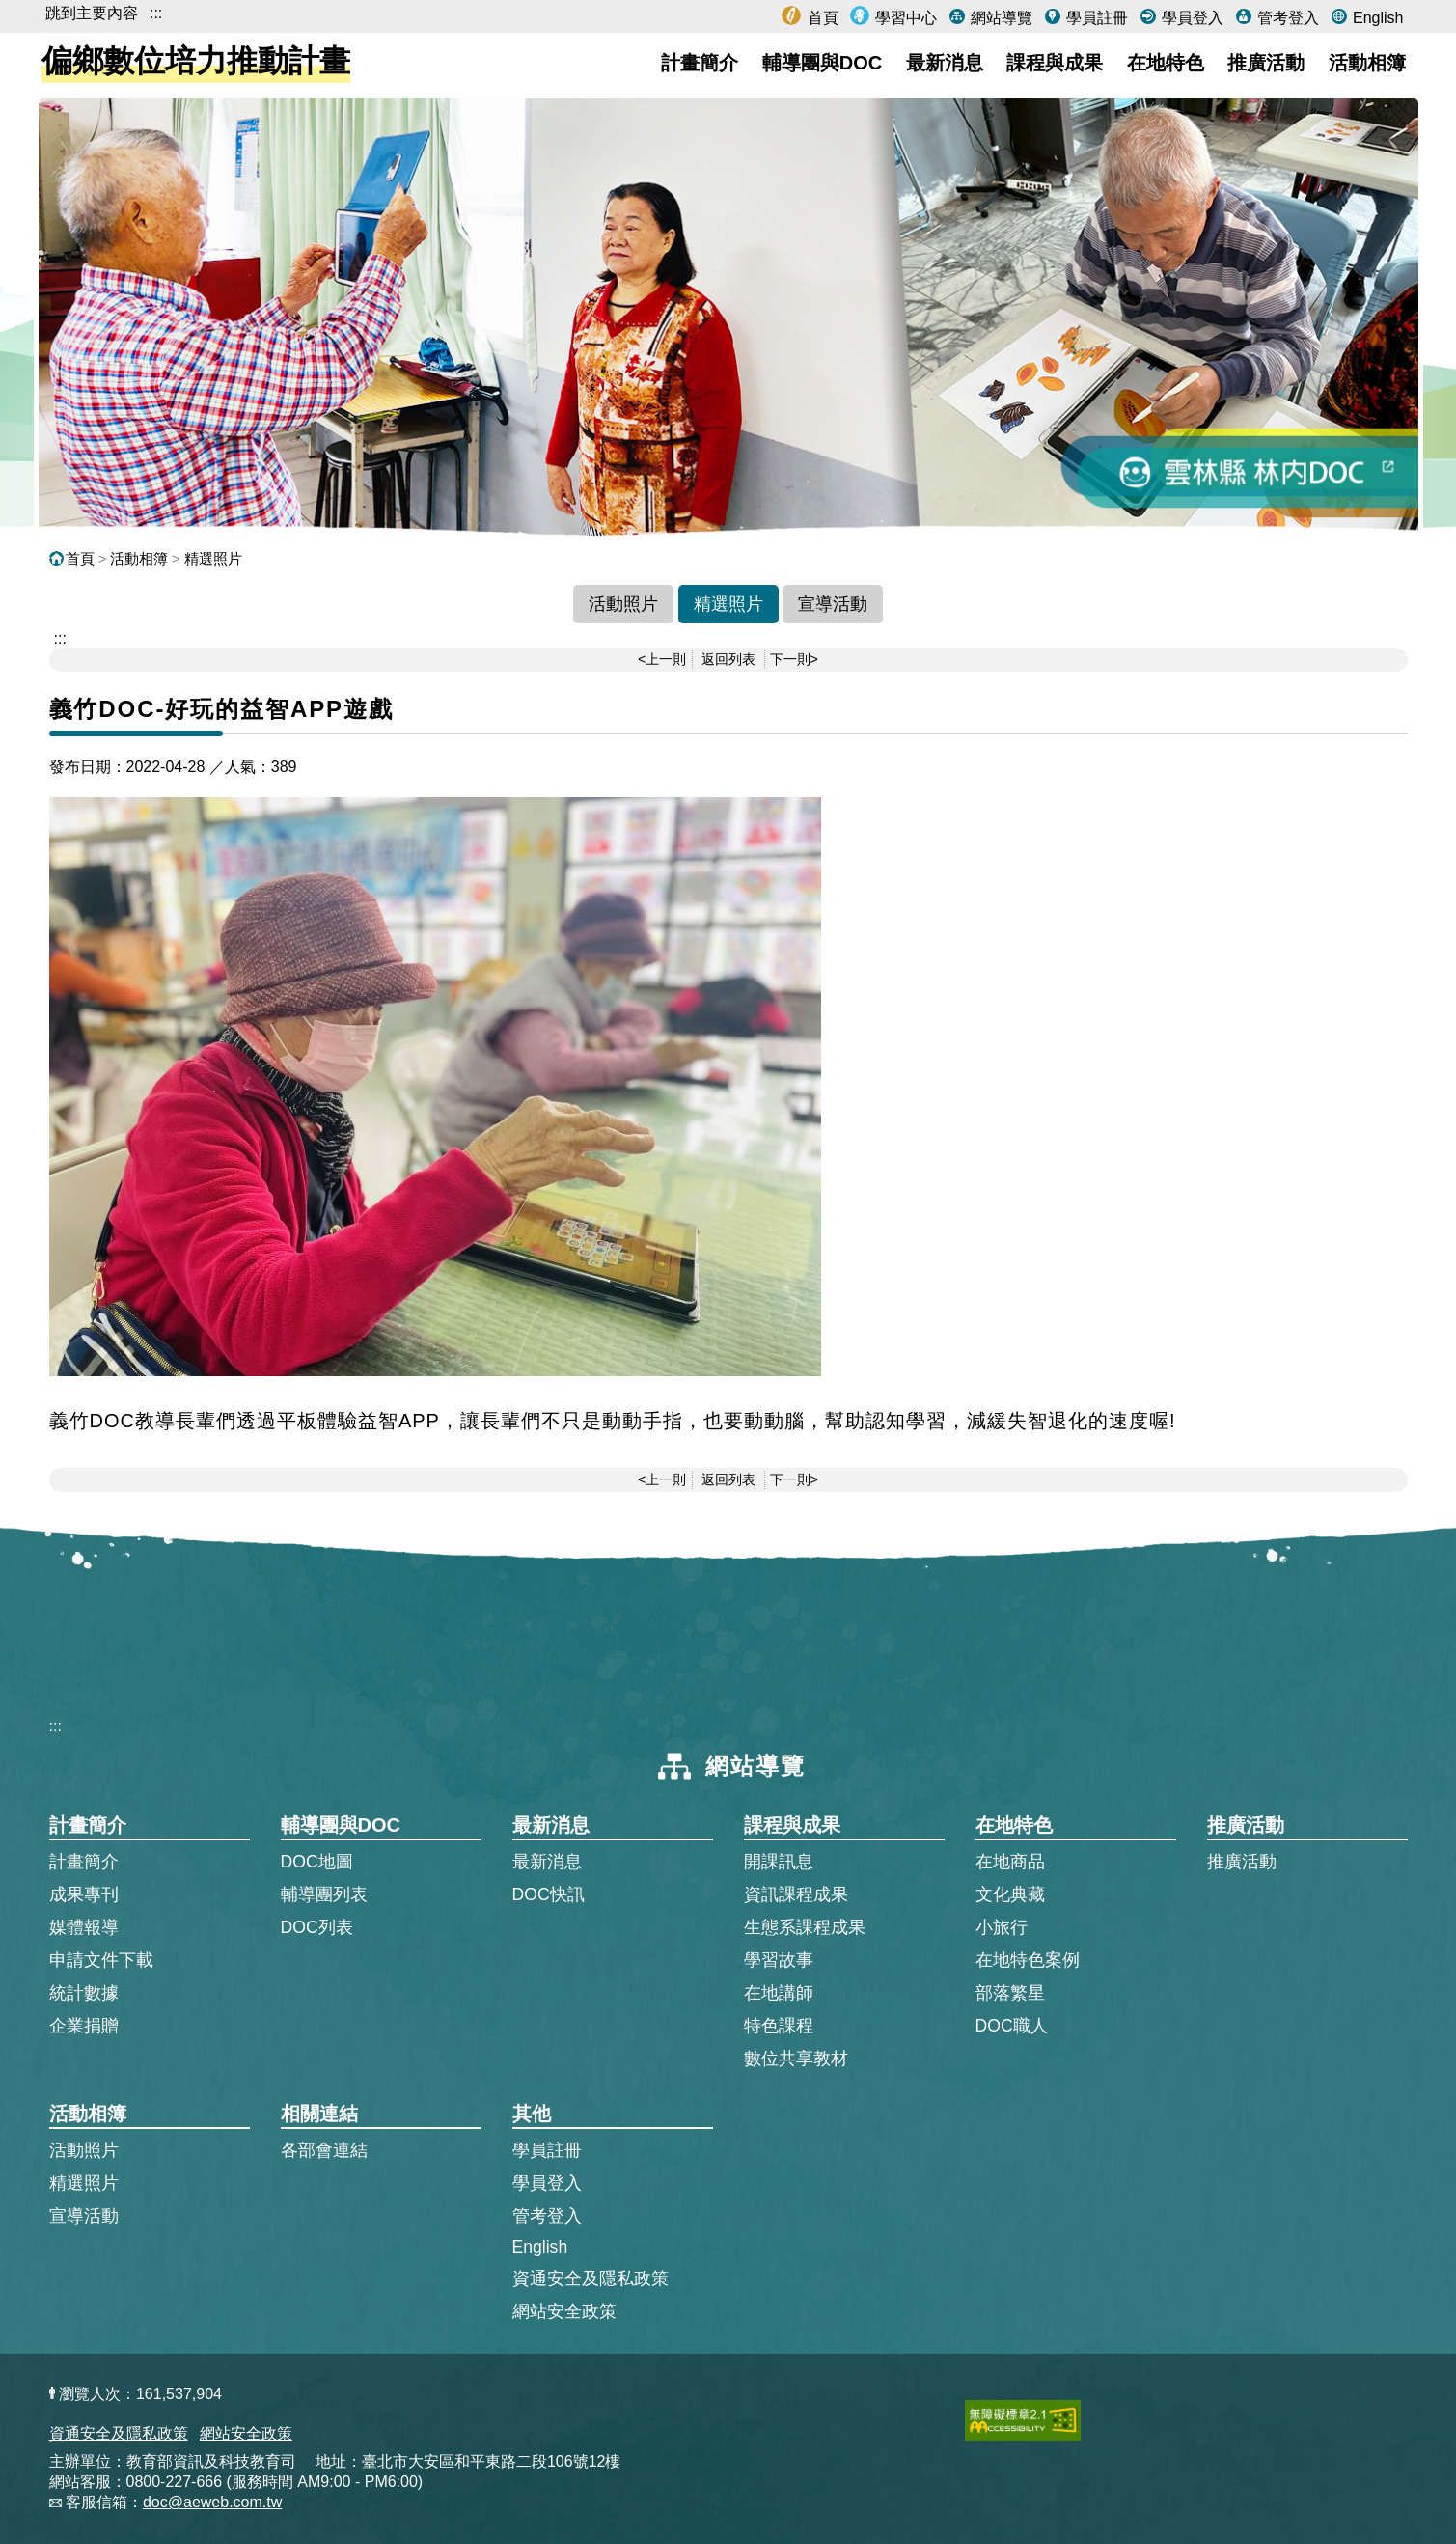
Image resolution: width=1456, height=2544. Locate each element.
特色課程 (778, 2025)
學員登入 (1190, 18)
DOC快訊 (548, 1894)
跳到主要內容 (91, 13)
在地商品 (1010, 1861)
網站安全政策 (564, 2311)
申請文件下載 (101, 1960)
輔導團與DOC (822, 62)
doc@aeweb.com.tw (212, 2502)
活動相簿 (1367, 62)
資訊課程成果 (796, 1894)
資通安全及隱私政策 (590, 2278)
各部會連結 (324, 2150)
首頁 (820, 18)
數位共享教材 (796, 2058)
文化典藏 (1010, 1894)
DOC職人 (1011, 2025)
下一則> (794, 659)
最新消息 (944, 62)
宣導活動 (832, 604)
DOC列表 (317, 1927)
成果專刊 (84, 1894)
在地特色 (1165, 62)
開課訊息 (778, 1861)
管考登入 (1286, 18)
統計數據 (84, 1993)
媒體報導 (84, 1927)
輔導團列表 (324, 1894)
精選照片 (213, 558)
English (1376, 18)
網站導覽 (999, 18)
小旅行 (1001, 1927)
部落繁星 (1010, 1993)
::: (156, 13)
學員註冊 (1095, 18)
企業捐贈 (84, 2025)
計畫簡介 (699, 62)
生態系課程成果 (804, 1927)
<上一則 (662, 659)
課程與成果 (1054, 62)
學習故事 (778, 1960)
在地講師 (778, 1993)
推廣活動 (1266, 62)
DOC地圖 (317, 1861)
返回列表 (728, 659)
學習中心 (904, 18)
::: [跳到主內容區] (60, 638)
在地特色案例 (1027, 1960)
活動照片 (623, 604)
